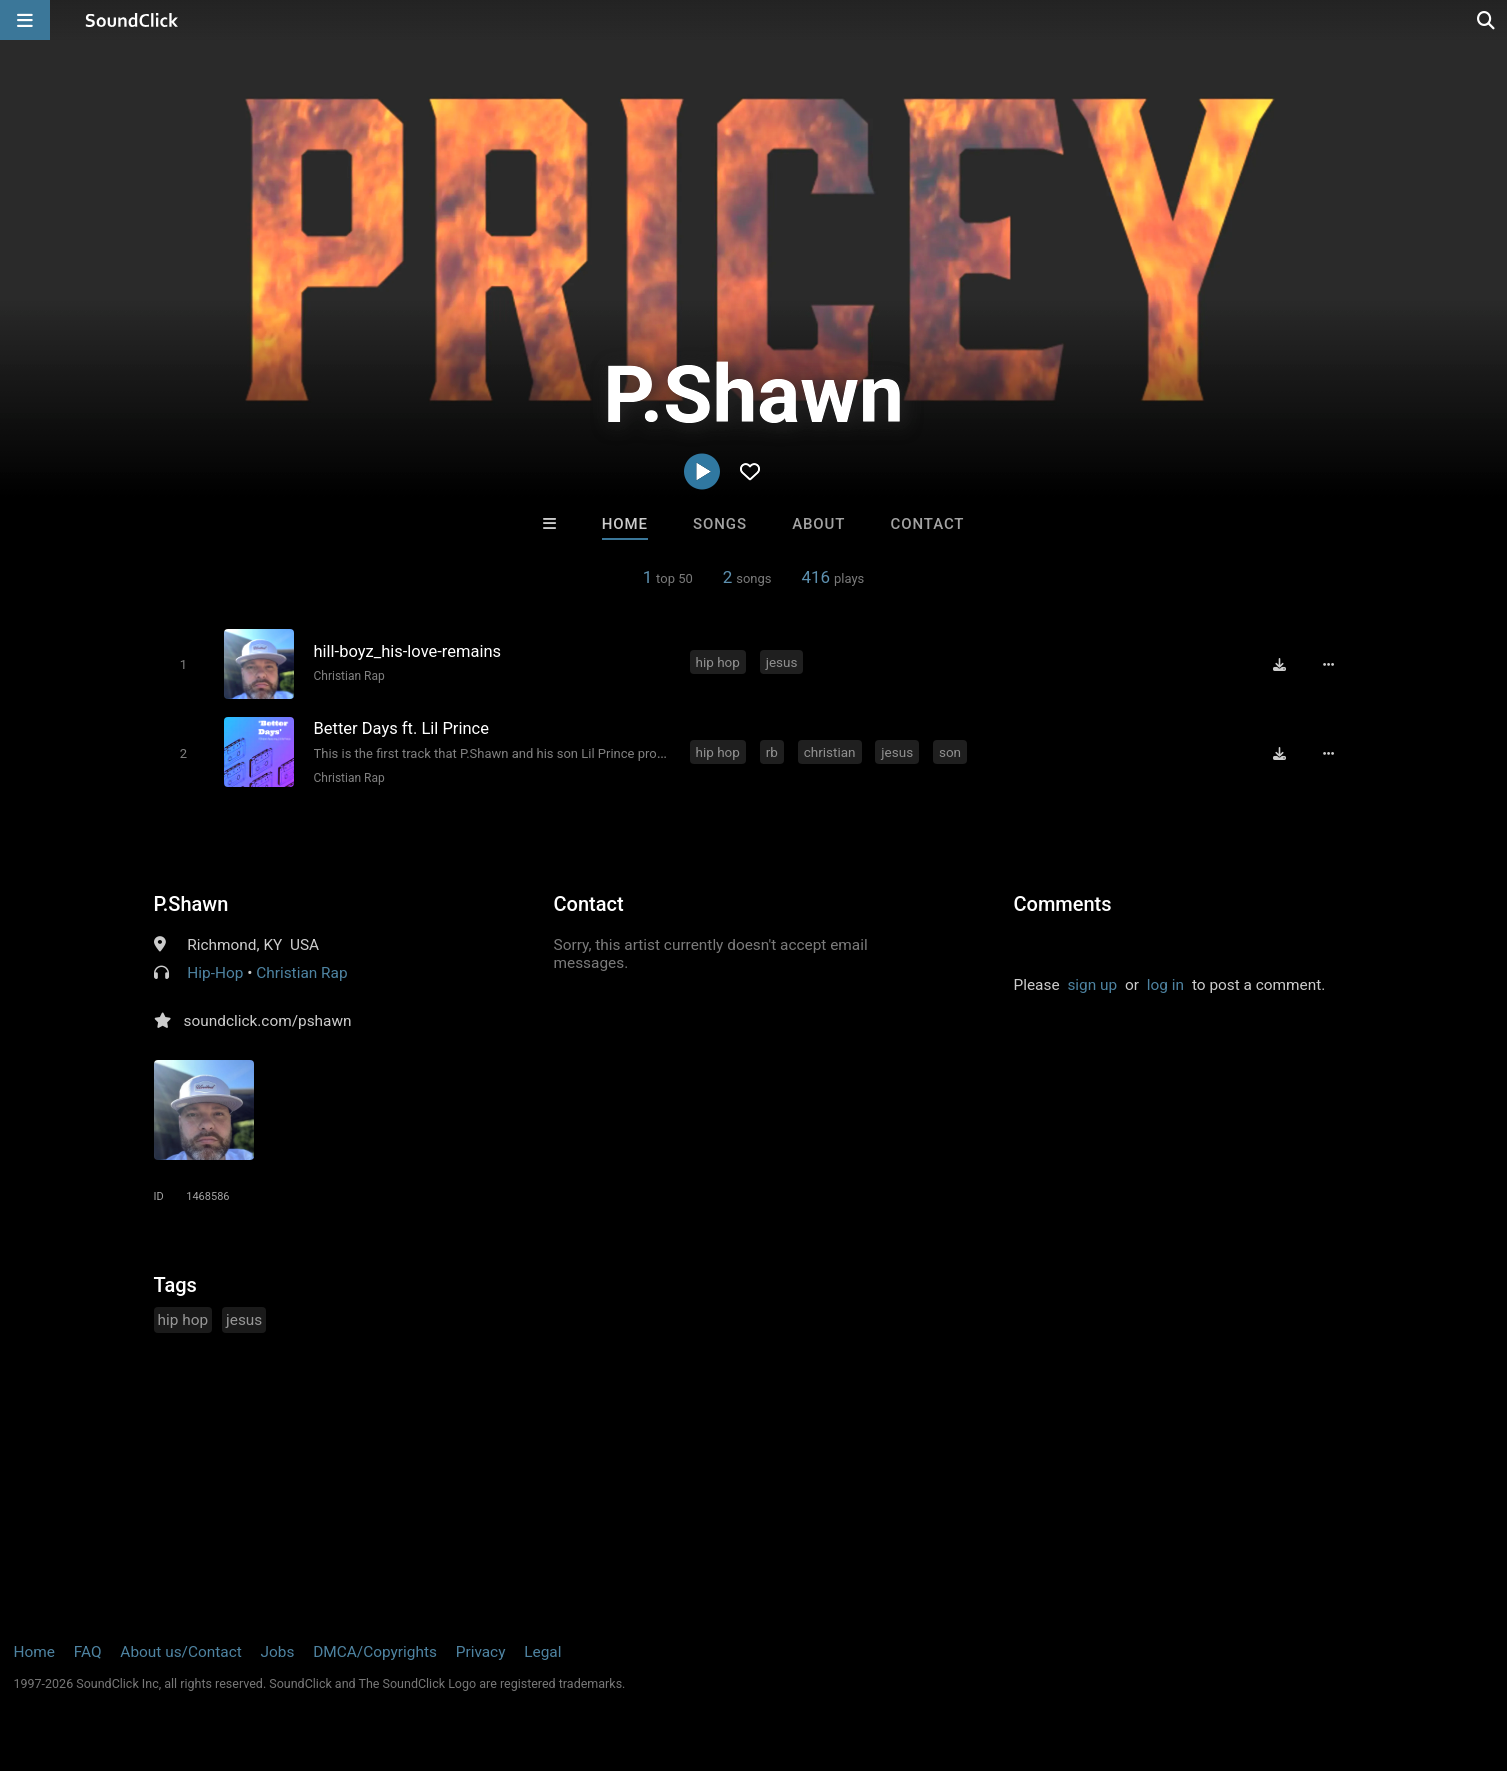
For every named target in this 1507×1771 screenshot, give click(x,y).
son (950, 752)
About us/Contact (180, 1652)
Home (625, 524)
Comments (1063, 904)
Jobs (278, 1652)
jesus (782, 662)
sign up (1092, 985)
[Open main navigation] (25, 20)
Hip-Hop (215, 973)
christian (830, 752)
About (818, 524)
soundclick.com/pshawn (268, 1021)
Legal (542, 1652)
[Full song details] (1329, 664)
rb (772, 752)
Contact (928, 524)
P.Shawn (191, 904)
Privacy (481, 1652)
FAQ (88, 1652)
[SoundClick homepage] (132, 20)
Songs (720, 524)
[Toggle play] (183, 664)
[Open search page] (1487, 20)
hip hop (718, 662)
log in (1165, 985)
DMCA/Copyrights (375, 1652)
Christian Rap (349, 676)
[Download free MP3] (1280, 664)
